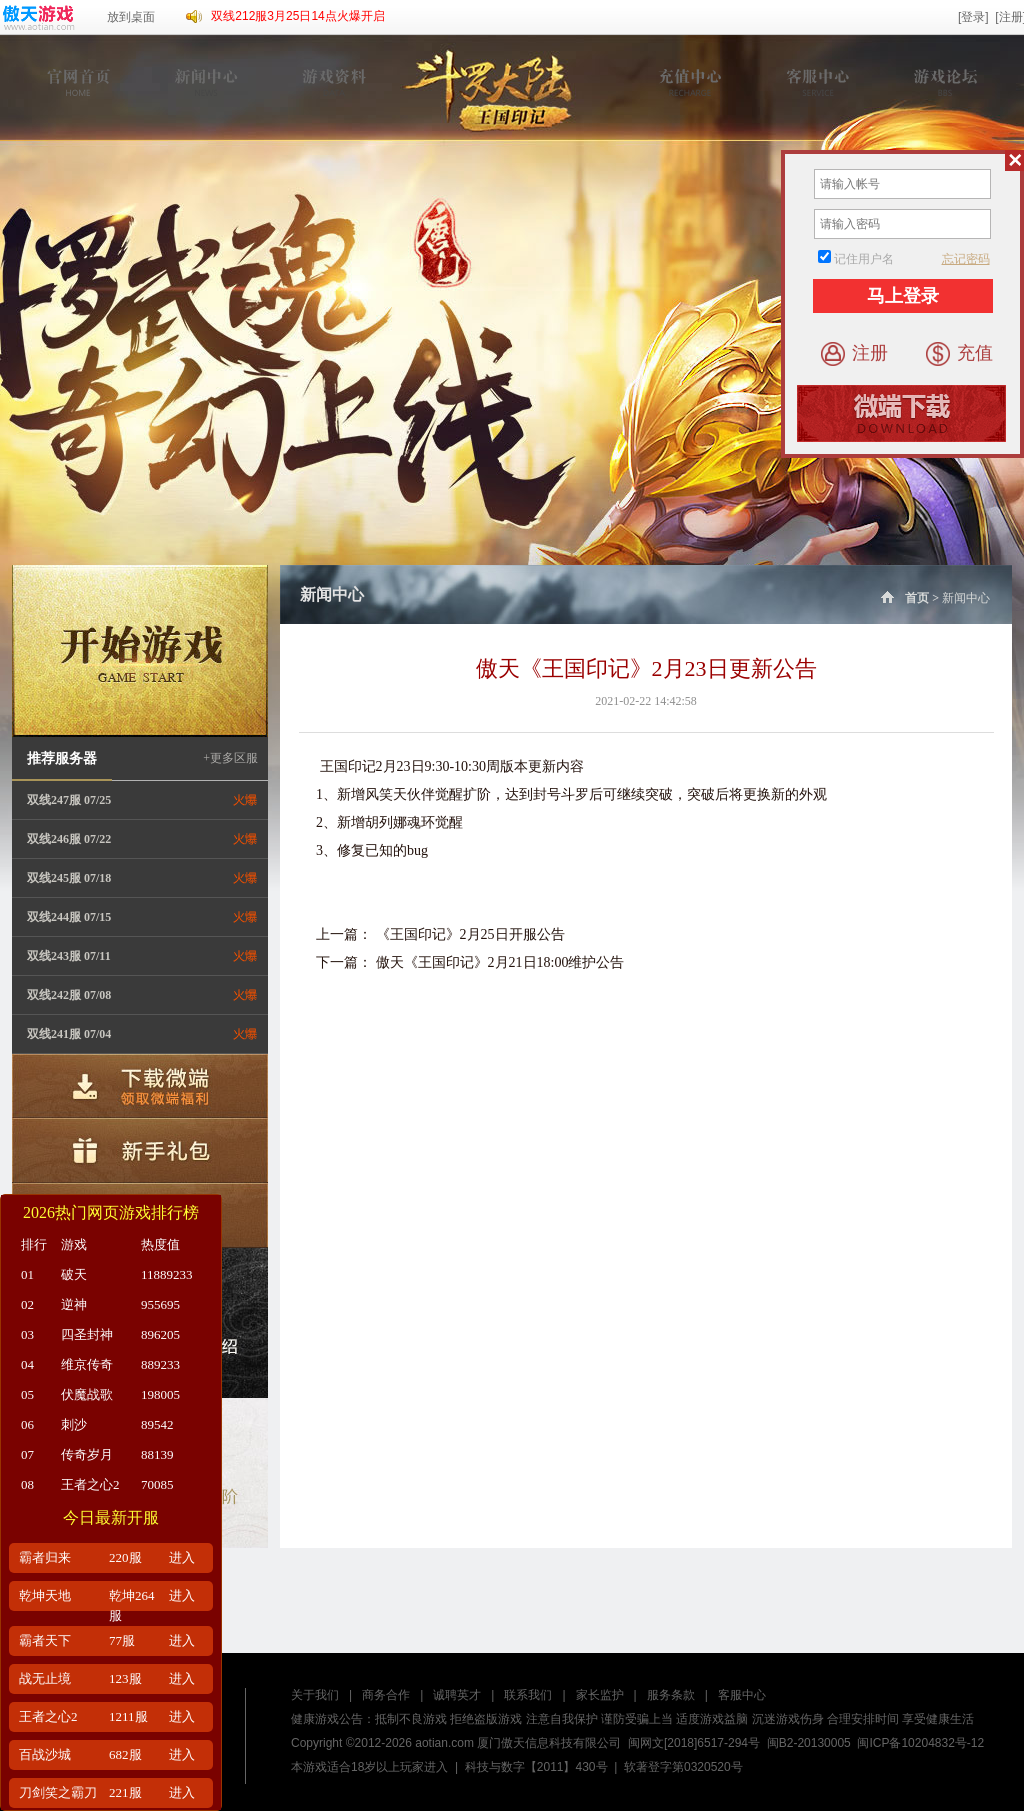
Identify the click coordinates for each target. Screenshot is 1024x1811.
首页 (903, 598)
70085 (157, 1484)
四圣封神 (87, 1334)
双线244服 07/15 (69, 917)
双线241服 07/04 (69, 1034)
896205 (160, 1334)
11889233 (167, 1274)
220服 (125, 1557)
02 (27, 1304)
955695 (160, 1304)
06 (27, 1424)
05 (27, 1394)
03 (27, 1334)
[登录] (973, 17)
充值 (959, 354)
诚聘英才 (457, 1695)
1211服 (128, 1716)
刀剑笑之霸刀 (58, 1792)
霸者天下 (45, 1640)
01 (27, 1274)
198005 (160, 1394)
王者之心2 (90, 1484)
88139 (157, 1454)
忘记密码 (966, 259)
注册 (854, 354)
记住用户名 (864, 259)
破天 (74, 1274)
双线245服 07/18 (69, 878)
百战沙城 (45, 1754)
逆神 (74, 1304)
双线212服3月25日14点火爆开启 (297, 16)
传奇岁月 (87, 1454)
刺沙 (74, 1424)
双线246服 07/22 (69, 839)
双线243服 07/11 (69, 956)
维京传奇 (87, 1364)
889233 (160, 1364)
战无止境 (45, 1678)
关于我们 (315, 1695)
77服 (122, 1640)
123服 (125, 1678)
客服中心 (742, 1695)
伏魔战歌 (87, 1394)
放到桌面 (131, 17)
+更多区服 (230, 758)
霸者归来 (45, 1557)
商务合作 (386, 1695)
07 (27, 1454)
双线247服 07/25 (69, 800)
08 (27, 1484)
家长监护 (600, 1695)
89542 (157, 1424)
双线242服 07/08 (69, 995)
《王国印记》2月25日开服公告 (470, 934)
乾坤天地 (45, 1595)
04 (27, 1364)
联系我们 (528, 1695)
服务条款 (671, 1695)
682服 (125, 1754)
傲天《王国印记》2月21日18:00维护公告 (500, 962)
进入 (182, 1557)
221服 (125, 1792)
